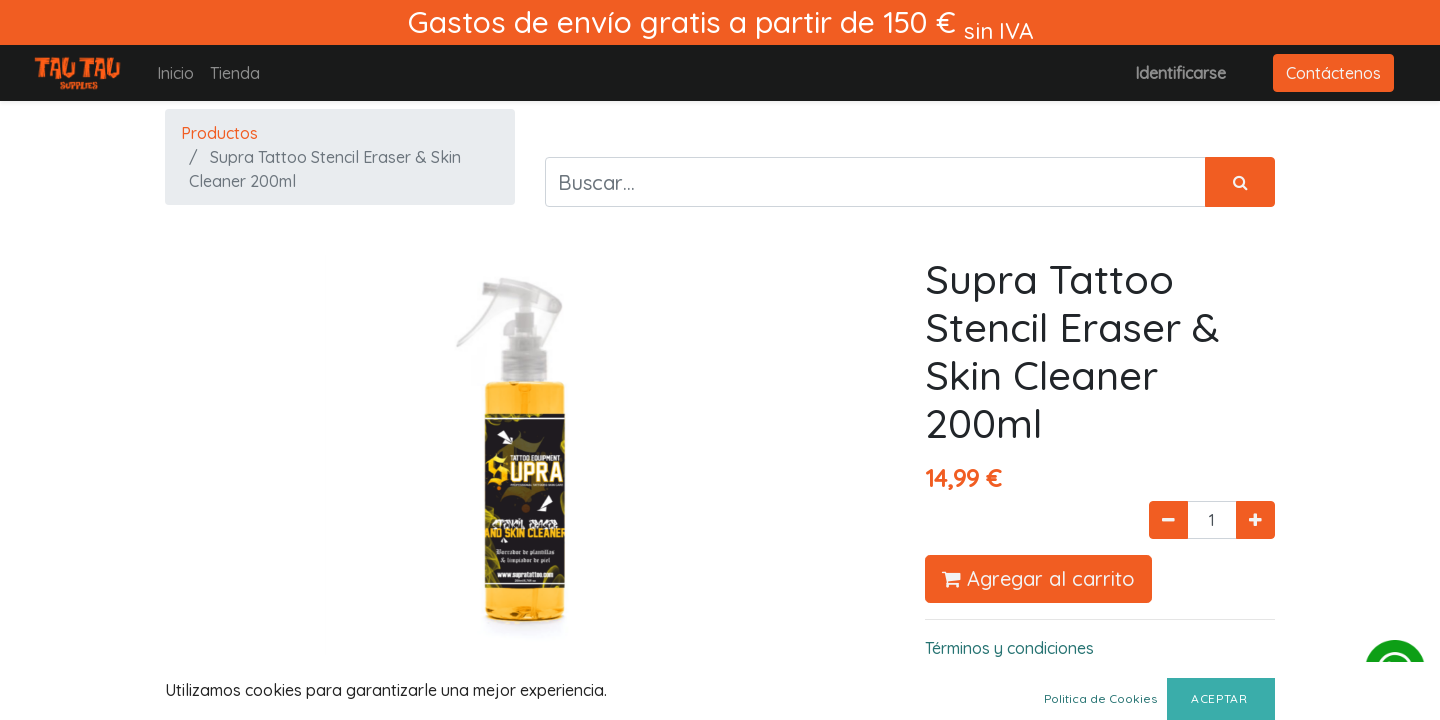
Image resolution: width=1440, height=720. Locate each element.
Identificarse (1180, 73)
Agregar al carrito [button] (1038, 578)
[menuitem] (175, 73)
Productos (219, 133)
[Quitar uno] (1168, 520)
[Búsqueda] (1240, 182)
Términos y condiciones (1009, 648)
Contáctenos (1333, 73)
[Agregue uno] (1255, 520)
